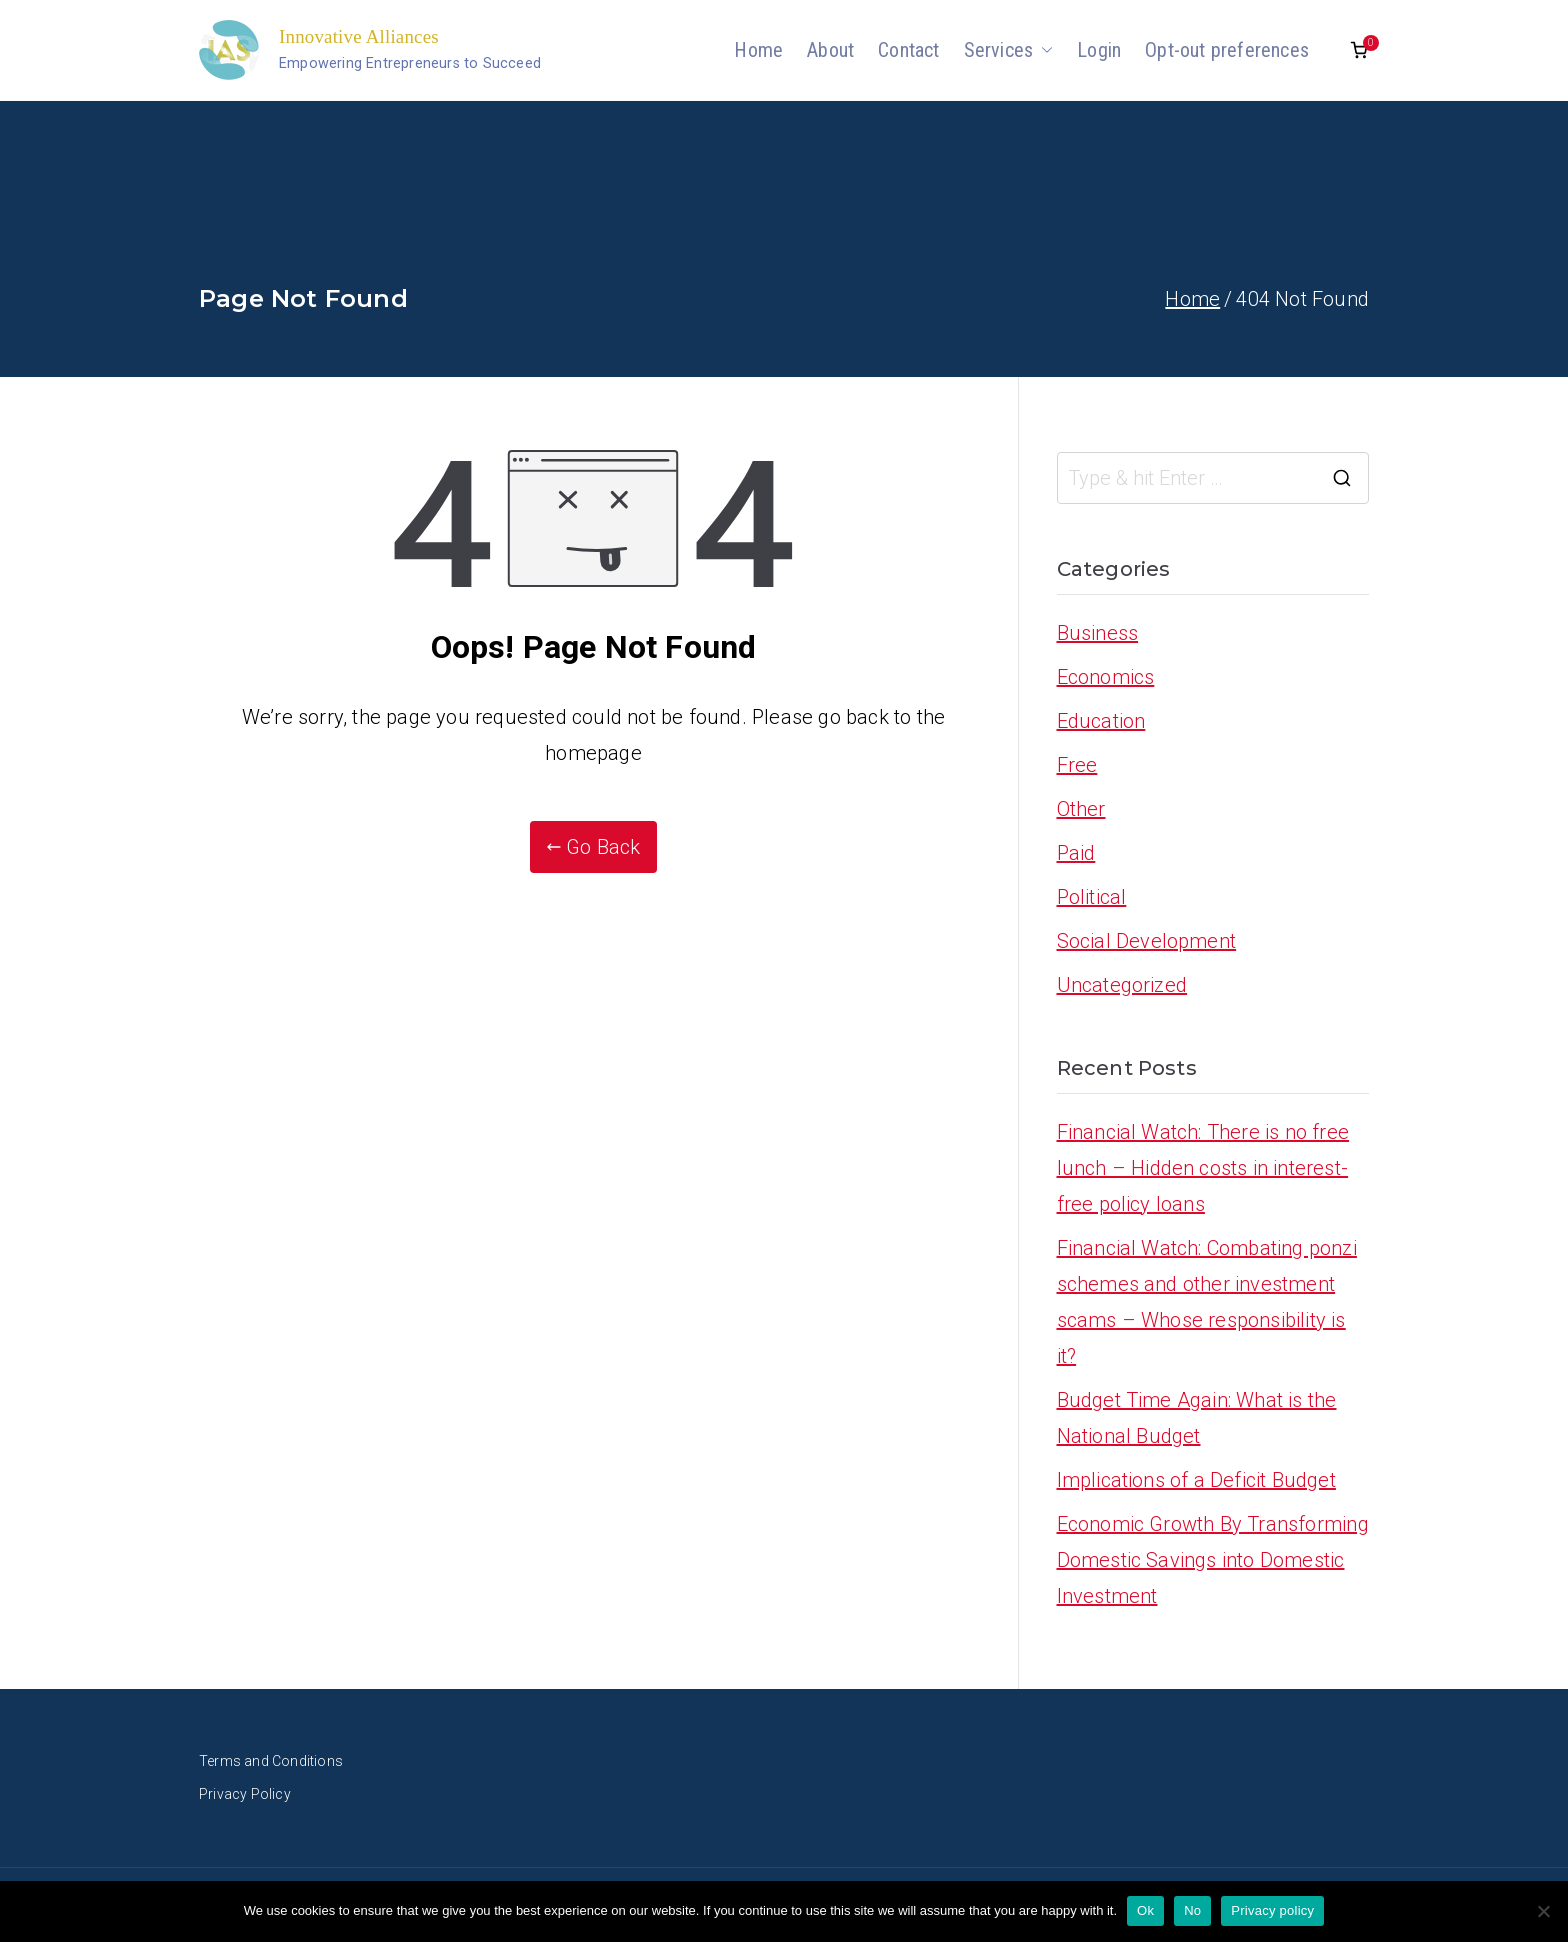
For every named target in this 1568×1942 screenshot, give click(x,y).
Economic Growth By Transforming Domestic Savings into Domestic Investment (1213, 1560)
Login (1099, 50)
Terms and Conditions (271, 1761)
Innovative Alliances (359, 36)
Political (1092, 897)
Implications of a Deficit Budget (1196, 1480)
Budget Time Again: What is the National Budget (1197, 1418)
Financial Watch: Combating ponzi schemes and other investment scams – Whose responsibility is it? (1207, 1302)
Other (1081, 809)
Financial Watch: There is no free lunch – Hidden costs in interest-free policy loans (1203, 1168)
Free (1077, 765)
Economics (1106, 677)
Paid (1076, 853)
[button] (1043, 50)
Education (1101, 721)
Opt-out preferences (1227, 50)
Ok (1145, 1910)
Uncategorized (1122, 985)
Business (1098, 633)
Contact (908, 50)
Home (758, 50)
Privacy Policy (245, 1794)
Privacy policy (1272, 1910)
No (1192, 1910)
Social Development (1147, 941)
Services (1009, 50)
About (830, 50)
